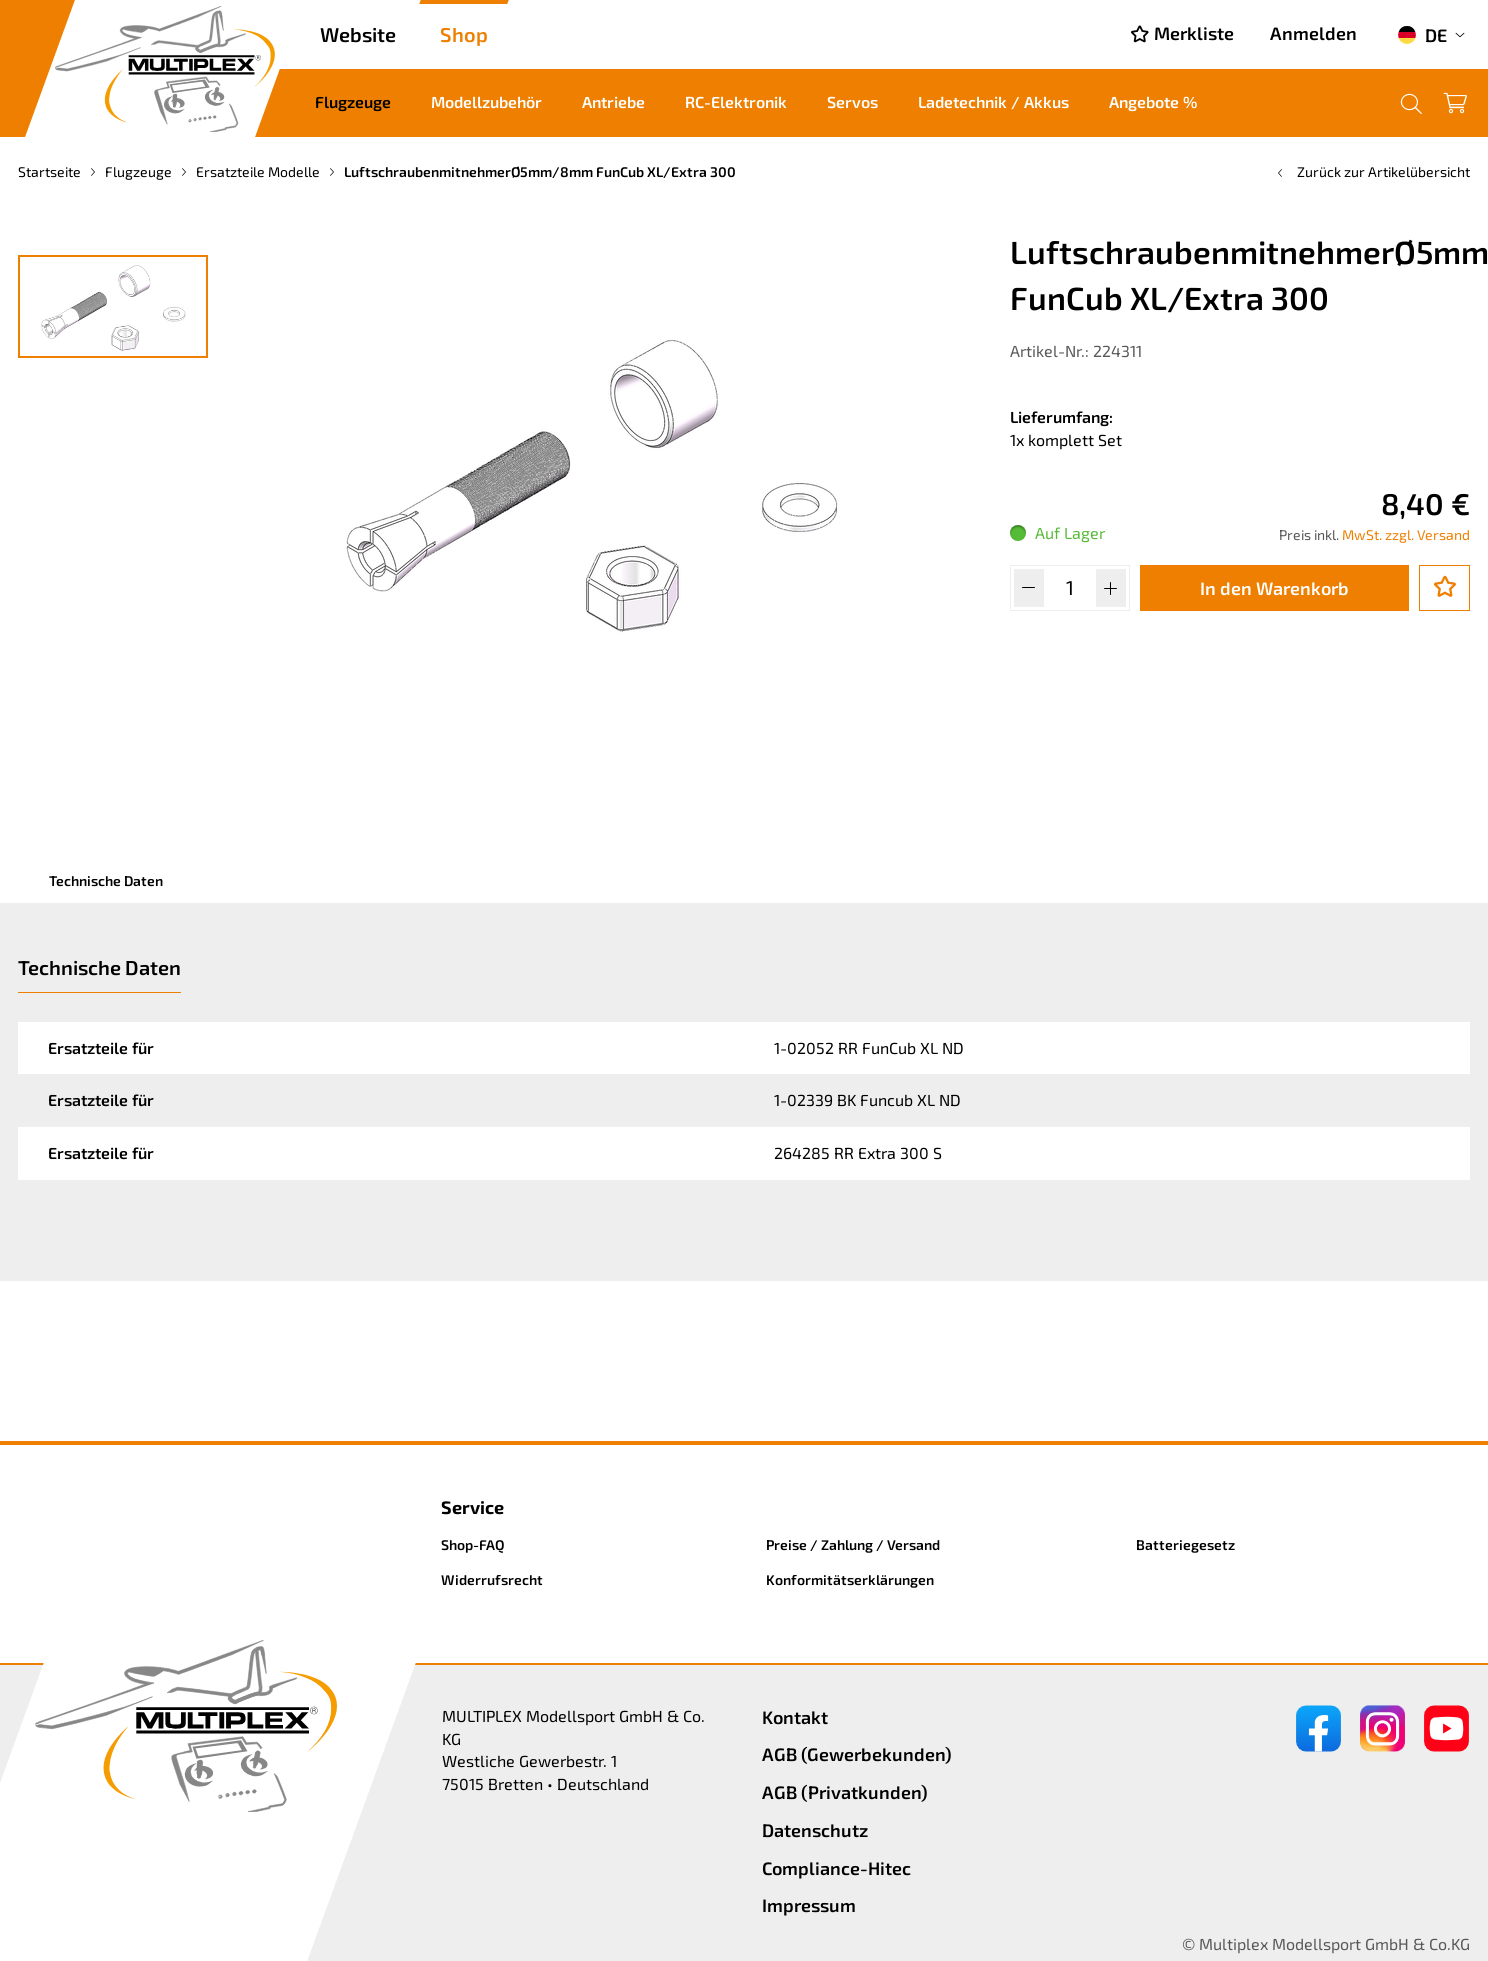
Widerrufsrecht (492, 1579)
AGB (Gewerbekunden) (857, 1754)
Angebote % (1153, 101)
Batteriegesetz (1185, 1544)
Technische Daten (106, 880)
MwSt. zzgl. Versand (1406, 534)
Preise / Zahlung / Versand (853, 1544)
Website (358, 34)
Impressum (809, 1905)
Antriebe (613, 101)
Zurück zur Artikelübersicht (1371, 171)
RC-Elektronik (736, 101)
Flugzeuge (353, 101)
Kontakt (795, 1717)
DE (1422, 35)
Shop (464, 34)
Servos (852, 101)
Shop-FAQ (473, 1544)
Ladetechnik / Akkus (993, 101)
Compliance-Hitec (836, 1868)
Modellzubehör (486, 101)
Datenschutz (815, 1830)
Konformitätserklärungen (850, 1579)
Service (472, 1507)
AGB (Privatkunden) (845, 1792)
